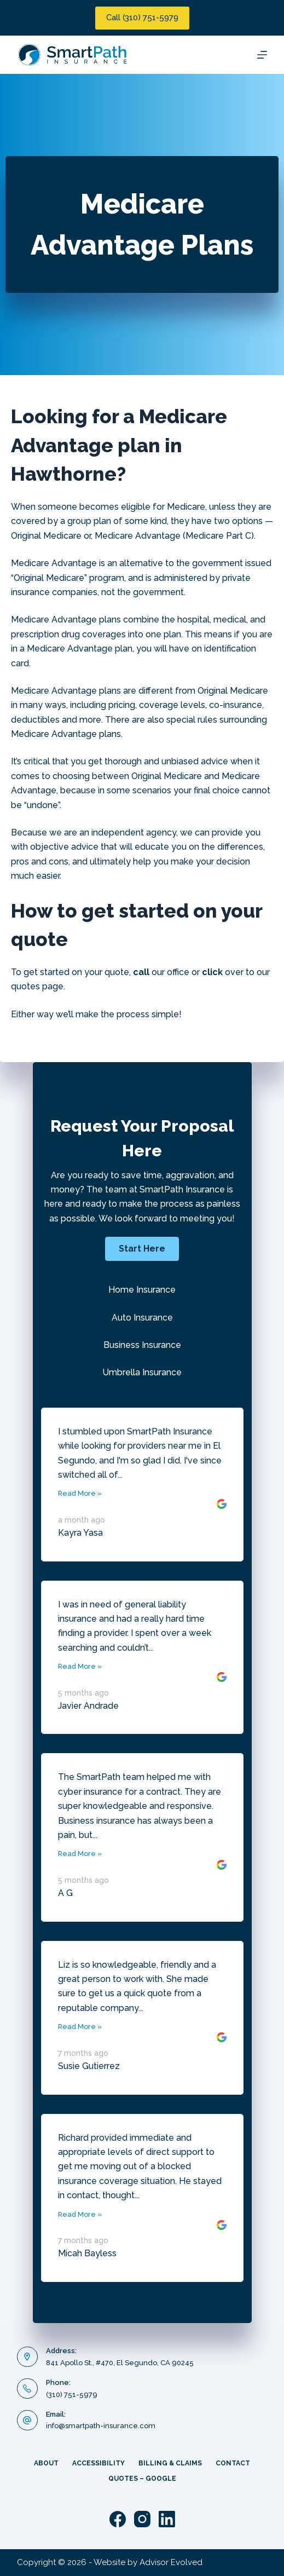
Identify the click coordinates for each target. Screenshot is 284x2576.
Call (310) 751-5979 (142, 17)
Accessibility (98, 2463)
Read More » (80, 1493)
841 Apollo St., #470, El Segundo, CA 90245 (120, 2363)
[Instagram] (142, 2519)
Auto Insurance (142, 1317)
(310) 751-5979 (71, 2394)
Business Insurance (142, 1345)
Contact (233, 2463)
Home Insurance (142, 1289)
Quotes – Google (142, 2478)
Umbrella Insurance (142, 1372)
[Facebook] (117, 2519)
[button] (142, 1249)
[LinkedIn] (167, 2519)
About (46, 2463)
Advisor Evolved (171, 2562)
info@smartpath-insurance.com (100, 2426)
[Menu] (262, 55)
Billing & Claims (170, 2463)
